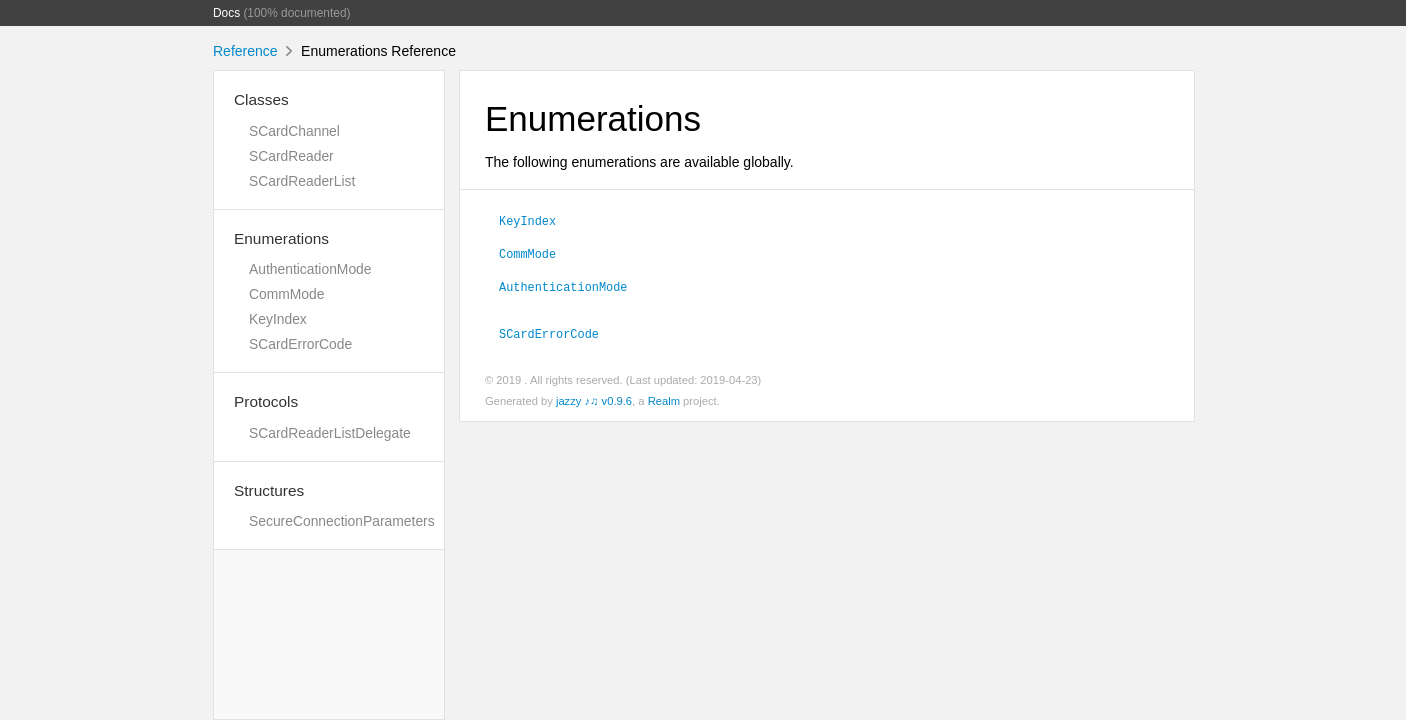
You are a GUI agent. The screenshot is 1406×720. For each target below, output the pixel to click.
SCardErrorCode (300, 344)
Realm (664, 401)
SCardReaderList (302, 181)
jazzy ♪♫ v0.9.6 (594, 401)
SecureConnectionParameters (342, 521)
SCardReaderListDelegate (330, 433)
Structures (269, 490)
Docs (226, 13)
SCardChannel (294, 131)
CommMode (286, 294)
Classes (261, 99)
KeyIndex (278, 319)
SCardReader (291, 156)
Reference (245, 51)
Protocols (266, 401)
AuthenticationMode (310, 269)
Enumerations (281, 238)
